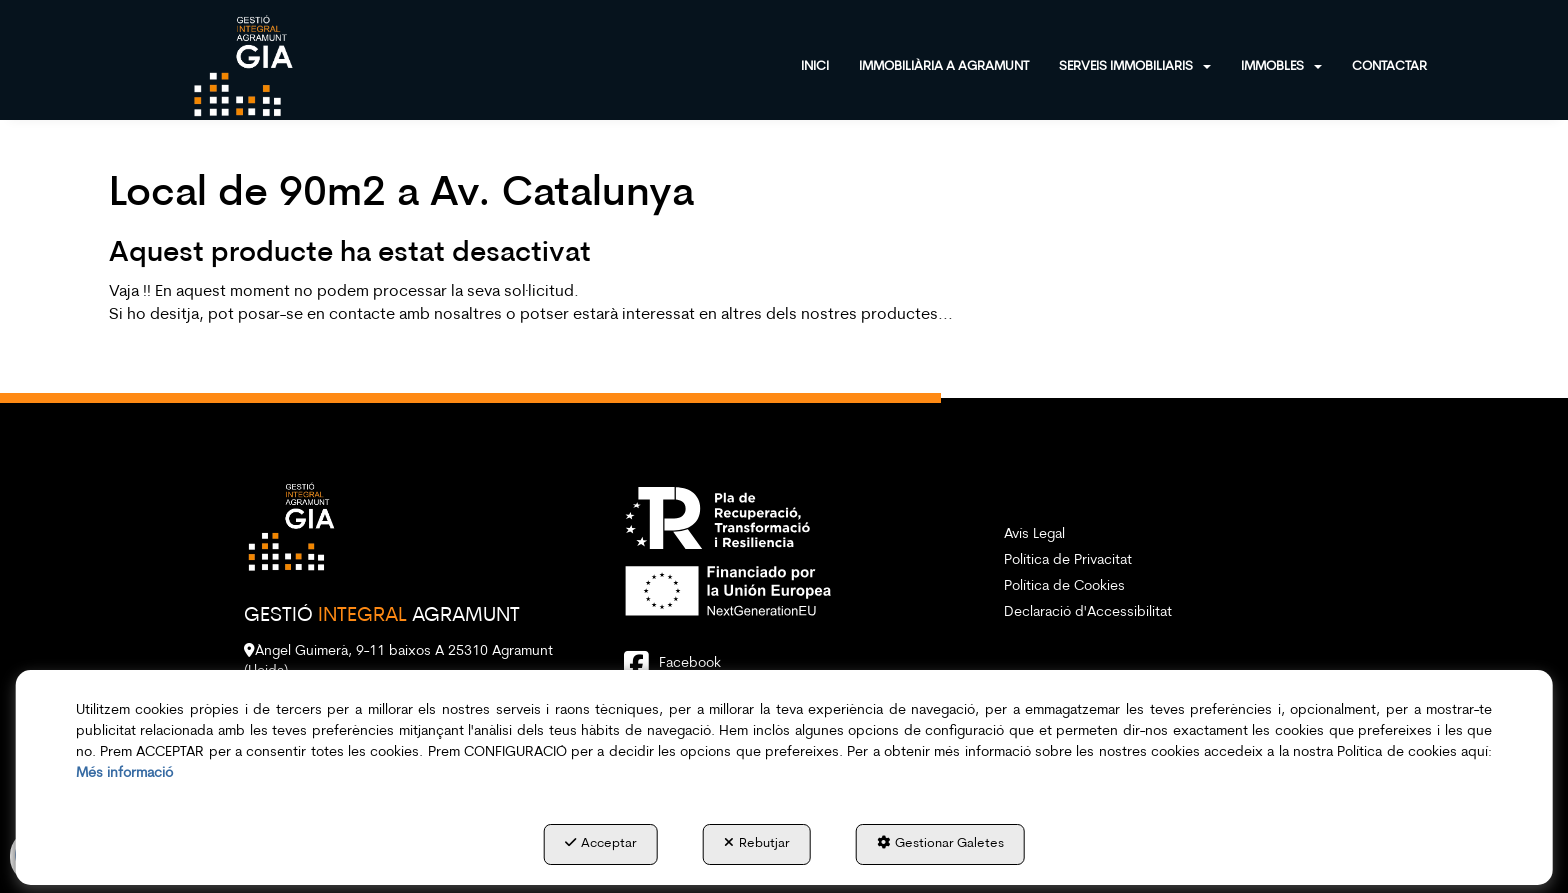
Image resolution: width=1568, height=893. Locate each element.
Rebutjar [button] (757, 843)
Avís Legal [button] (1034, 534)
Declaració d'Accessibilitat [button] (1088, 612)
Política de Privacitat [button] (1068, 560)
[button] (243, 65)
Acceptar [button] (601, 843)
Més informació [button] (124, 773)
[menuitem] (830, 64)
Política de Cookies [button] (1064, 586)
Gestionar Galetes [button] (940, 843)
